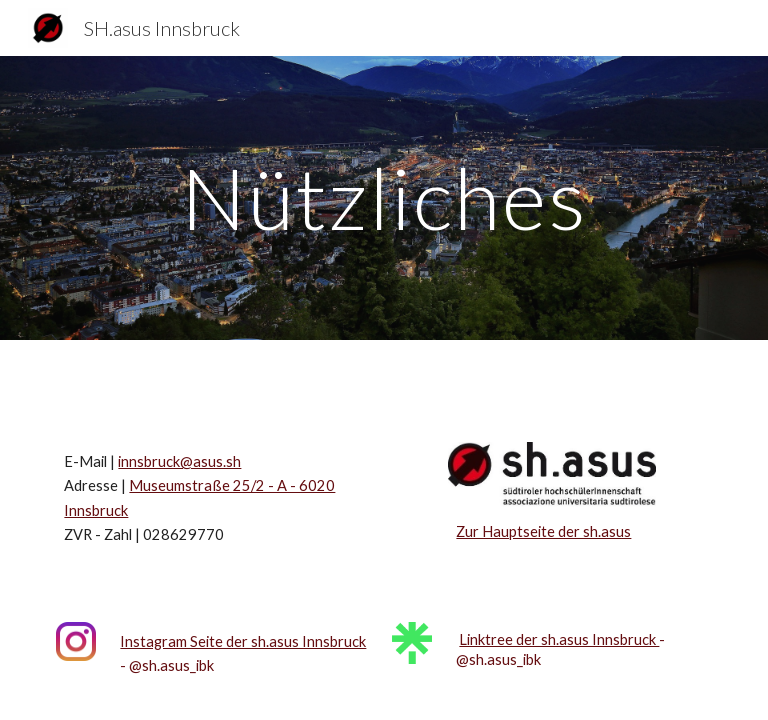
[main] (383, 197)
